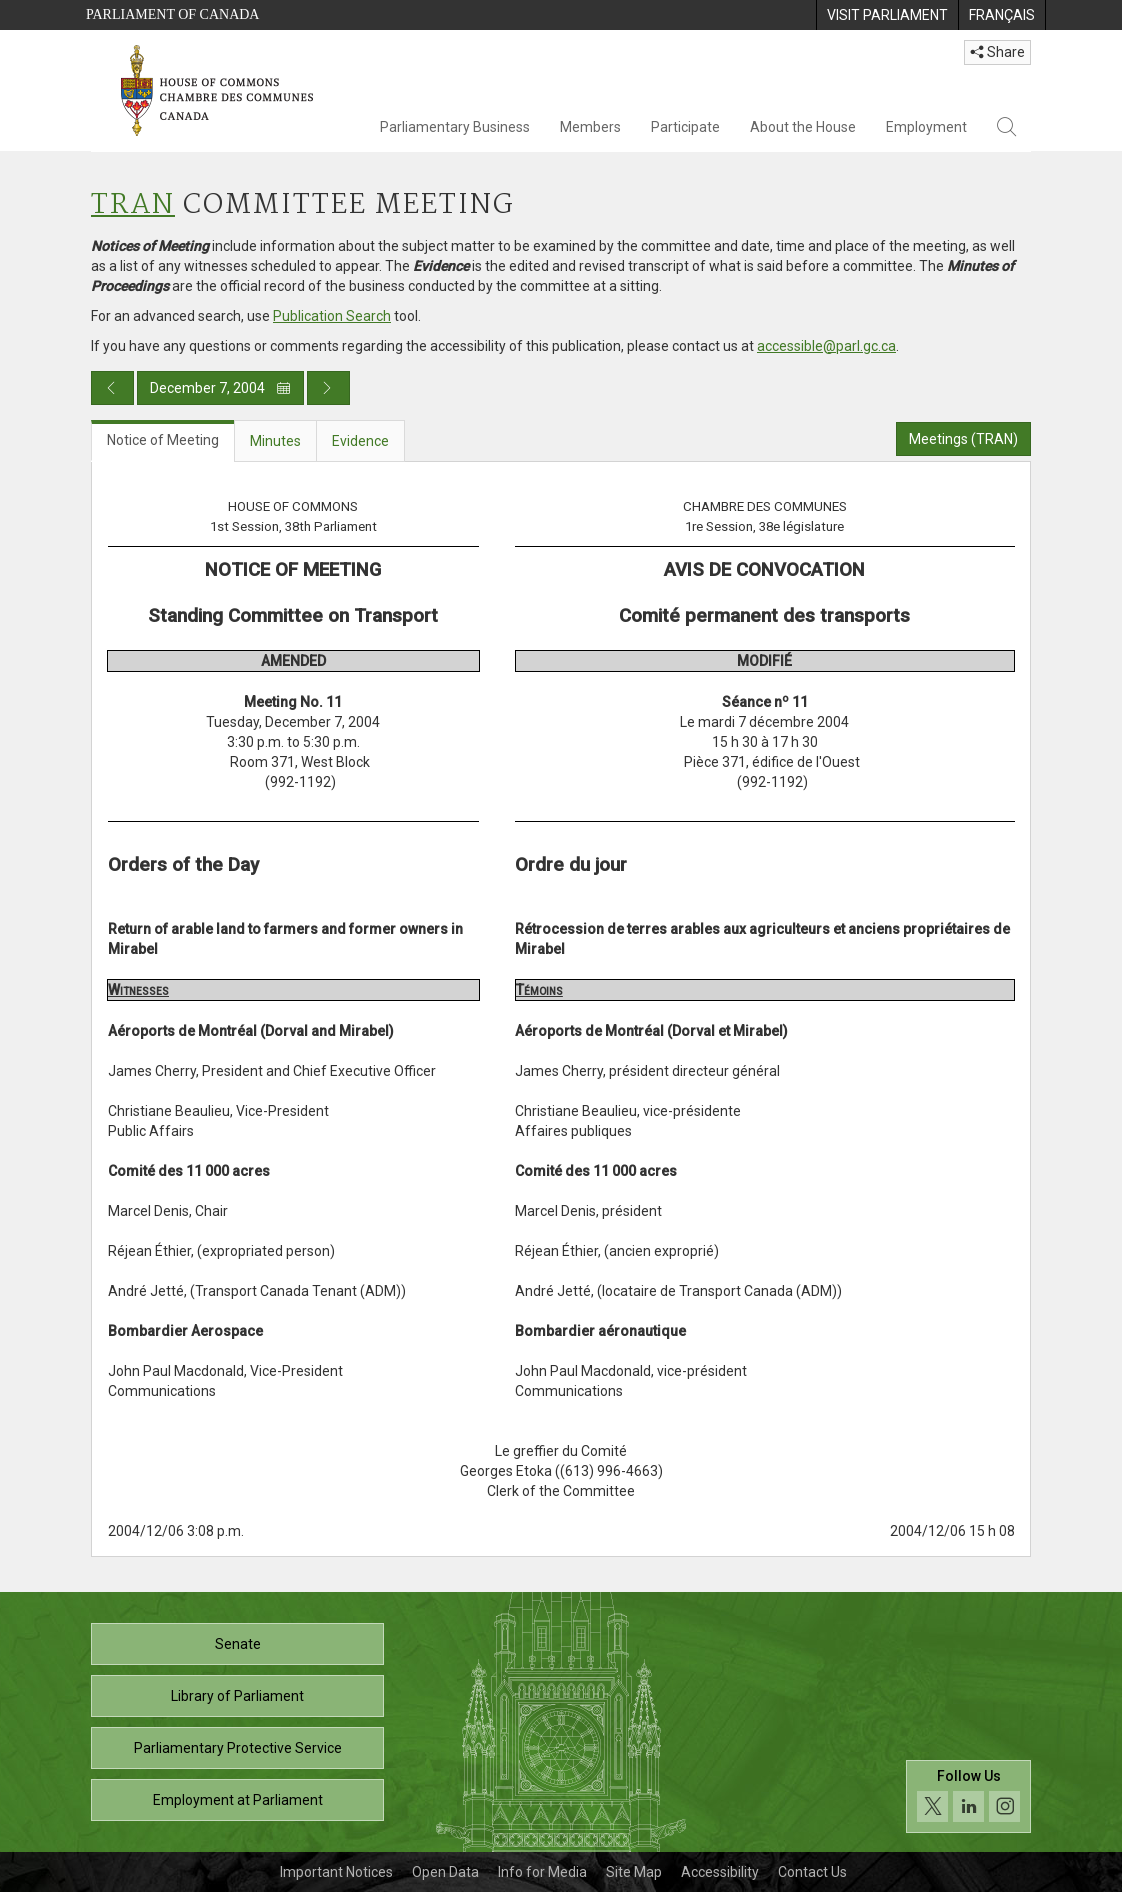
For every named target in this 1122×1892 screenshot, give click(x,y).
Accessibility (720, 1872)
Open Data (445, 1872)
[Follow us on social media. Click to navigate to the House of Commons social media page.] (968, 1796)
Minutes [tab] (275, 441)
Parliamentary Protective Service (238, 1748)
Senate (238, 1644)
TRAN (133, 205)
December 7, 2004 (220, 388)
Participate (685, 127)
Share (997, 52)
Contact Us (812, 1872)
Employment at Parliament (238, 1800)
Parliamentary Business (455, 127)
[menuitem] (887, 15)
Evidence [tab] (360, 441)
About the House (803, 127)
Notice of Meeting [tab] (163, 440)
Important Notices (336, 1872)
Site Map (634, 1872)
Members (590, 127)
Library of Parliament (237, 1696)
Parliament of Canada (172, 14)
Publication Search (332, 316)
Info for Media (542, 1872)
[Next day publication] (328, 388)
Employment (926, 127)
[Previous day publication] (112, 388)
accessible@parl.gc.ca (826, 346)
